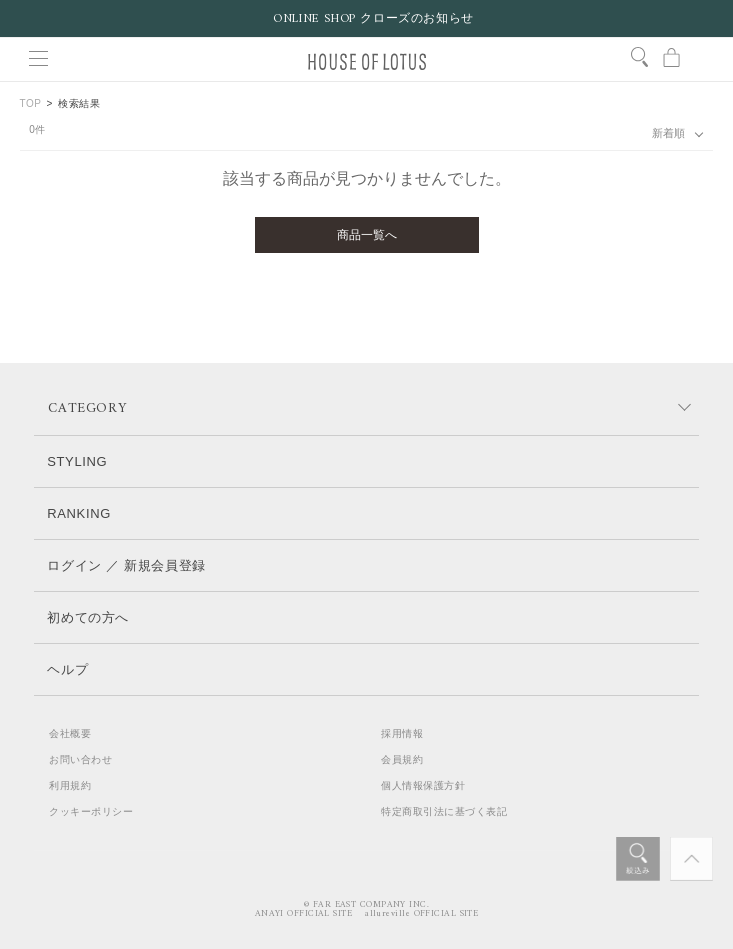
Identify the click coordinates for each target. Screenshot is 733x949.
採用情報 (402, 733)
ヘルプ (67, 669)
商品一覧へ (367, 235)
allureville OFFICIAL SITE (421, 914)
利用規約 (70, 785)
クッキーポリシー (91, 811)
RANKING (79, 513)
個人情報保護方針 (423, 785)
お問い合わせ (80, 759)
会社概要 (70, 733)
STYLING (77, 461)
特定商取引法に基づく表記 (444, 811)
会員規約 (402, 759)
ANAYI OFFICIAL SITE (304, 914)
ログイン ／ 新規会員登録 (126, 565)
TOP (31, 103)
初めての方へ (88, 617)
